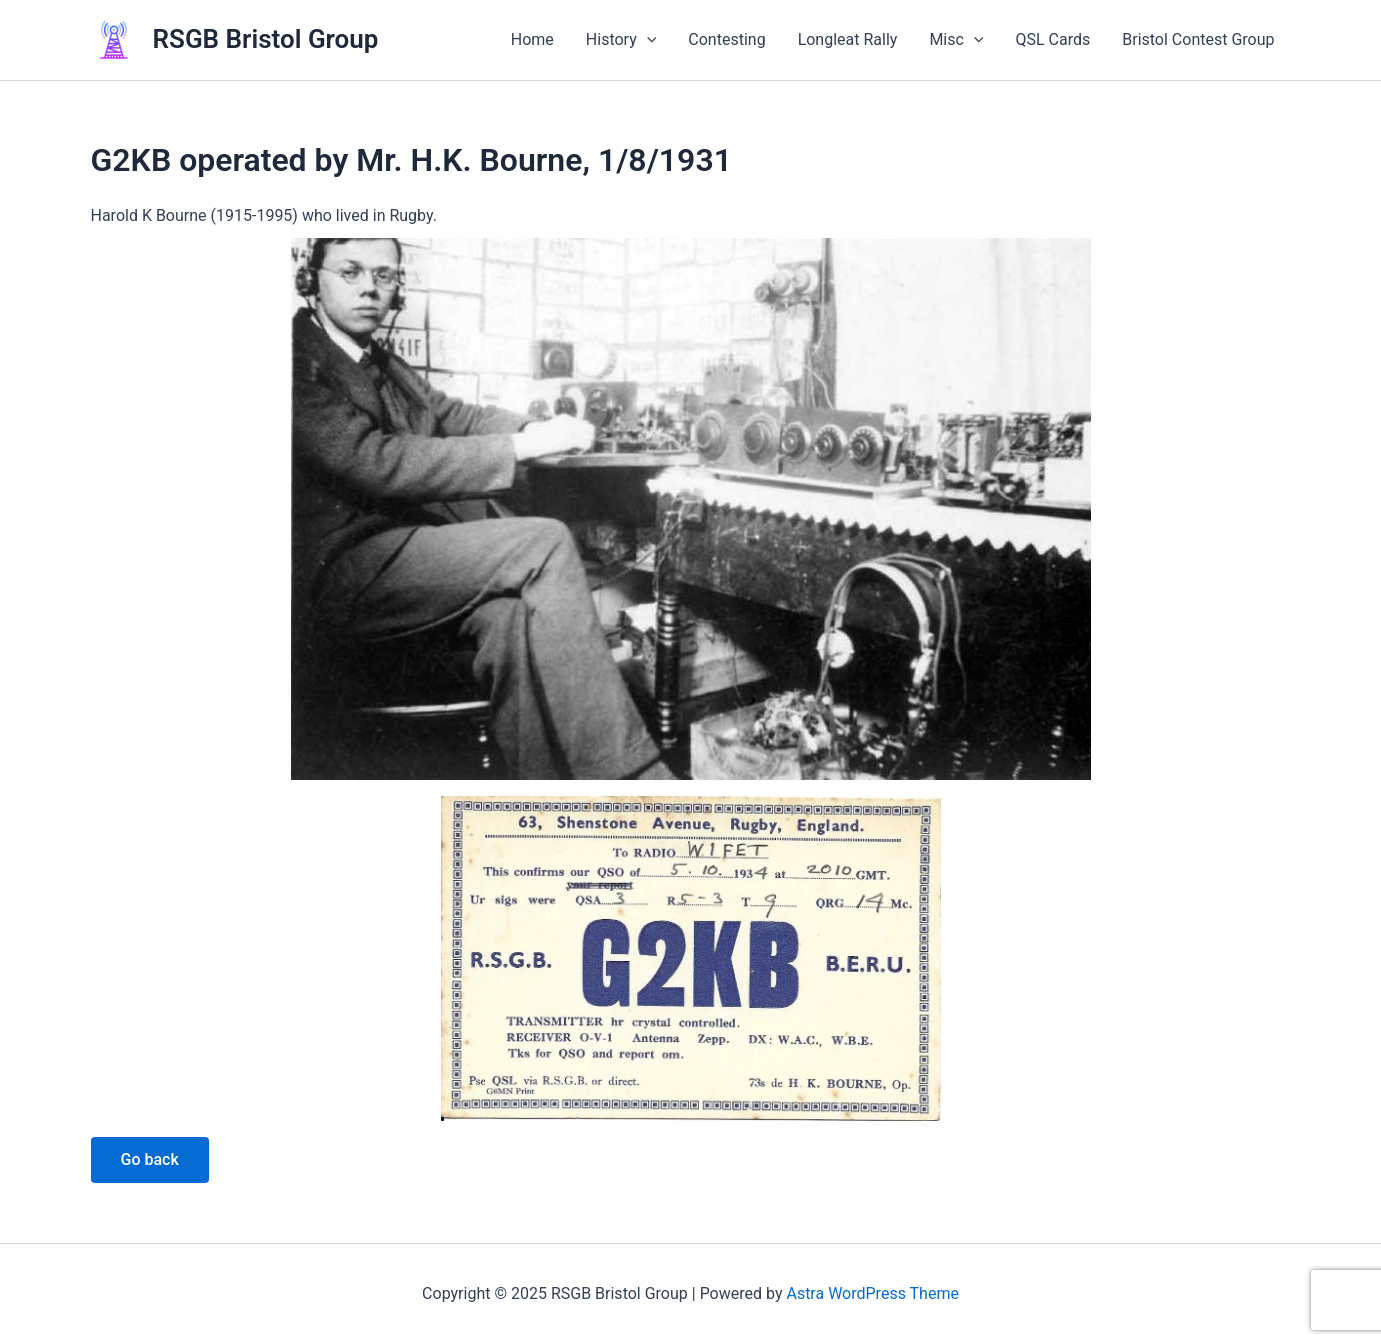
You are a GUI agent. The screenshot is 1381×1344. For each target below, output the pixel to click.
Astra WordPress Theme (872, 1293)
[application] (647, 40)
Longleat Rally (848, 39)
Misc (956, 40)
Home (532, 39)
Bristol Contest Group (1198, 39)
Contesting (726, 39)
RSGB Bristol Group (266, 39)
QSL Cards (1052, 39)
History (621, 40)
